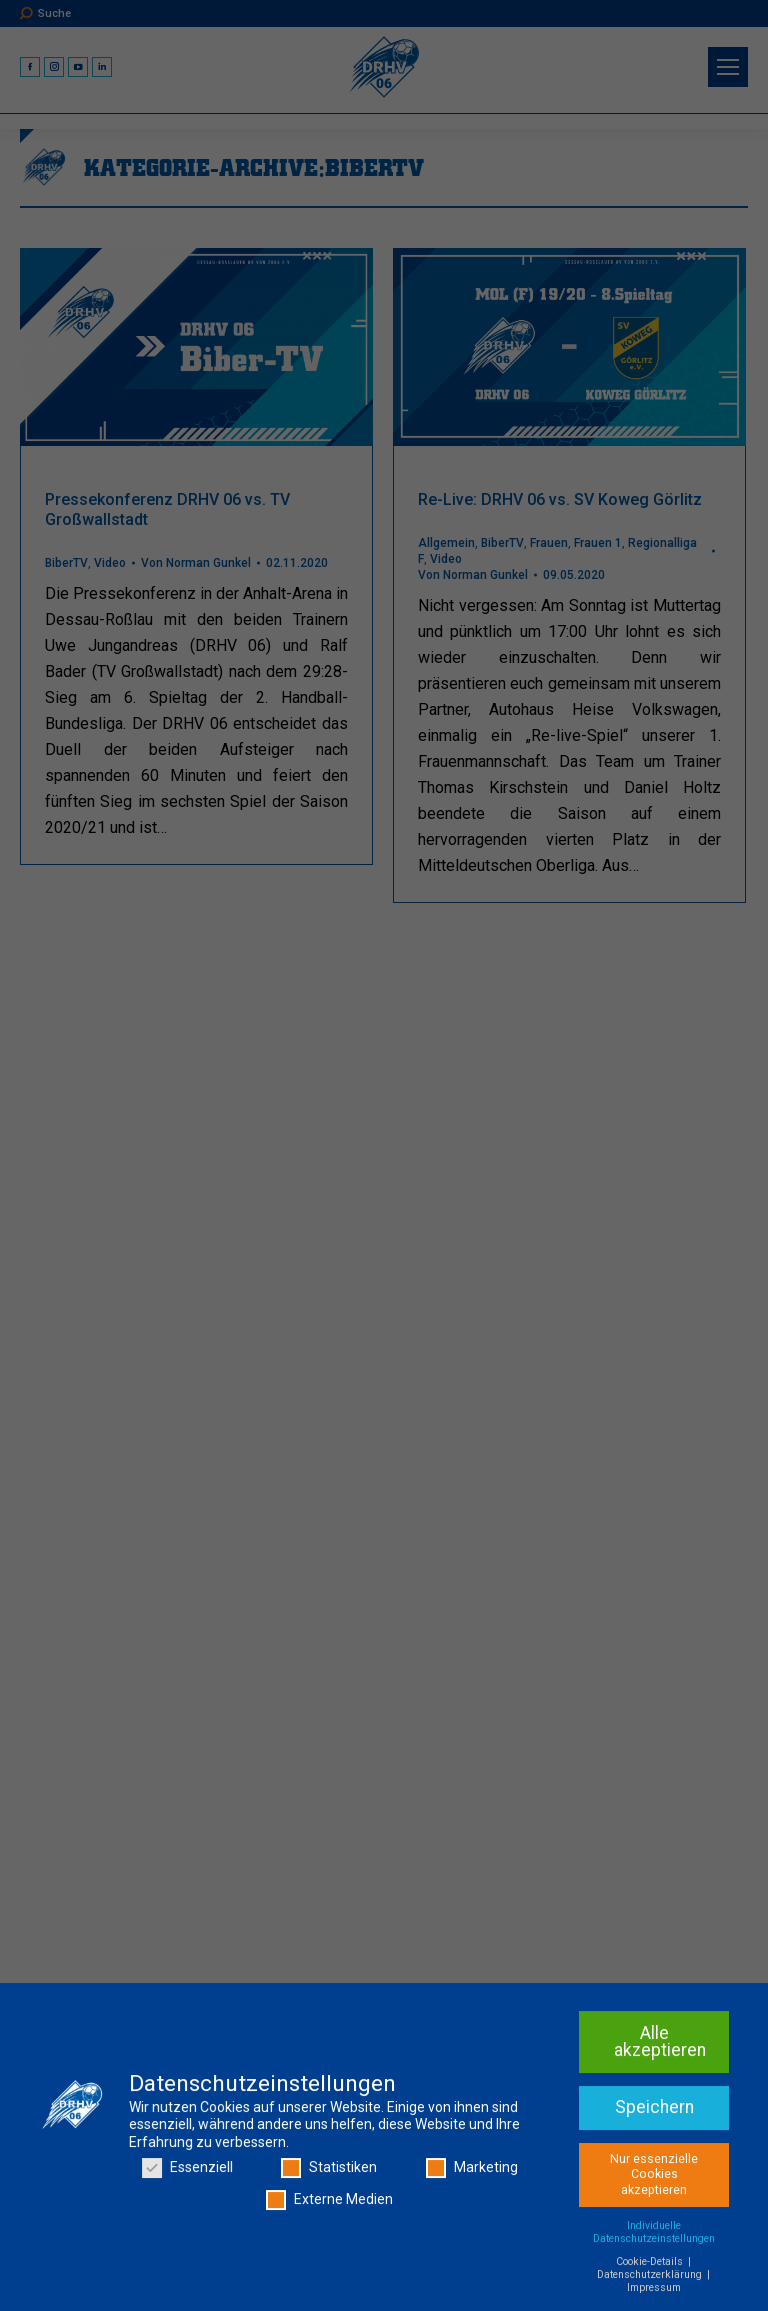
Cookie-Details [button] (651, 2264)
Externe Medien (329, 2202)
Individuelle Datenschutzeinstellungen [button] (654, 2235)
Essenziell (187, 2171)
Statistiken (329, 2171)
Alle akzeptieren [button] (660, 2045)
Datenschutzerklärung (651, 2277)
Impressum (654, 2290)
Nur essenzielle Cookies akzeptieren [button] (654, 2177)
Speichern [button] (654, 2110)
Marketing (472, 2171)
